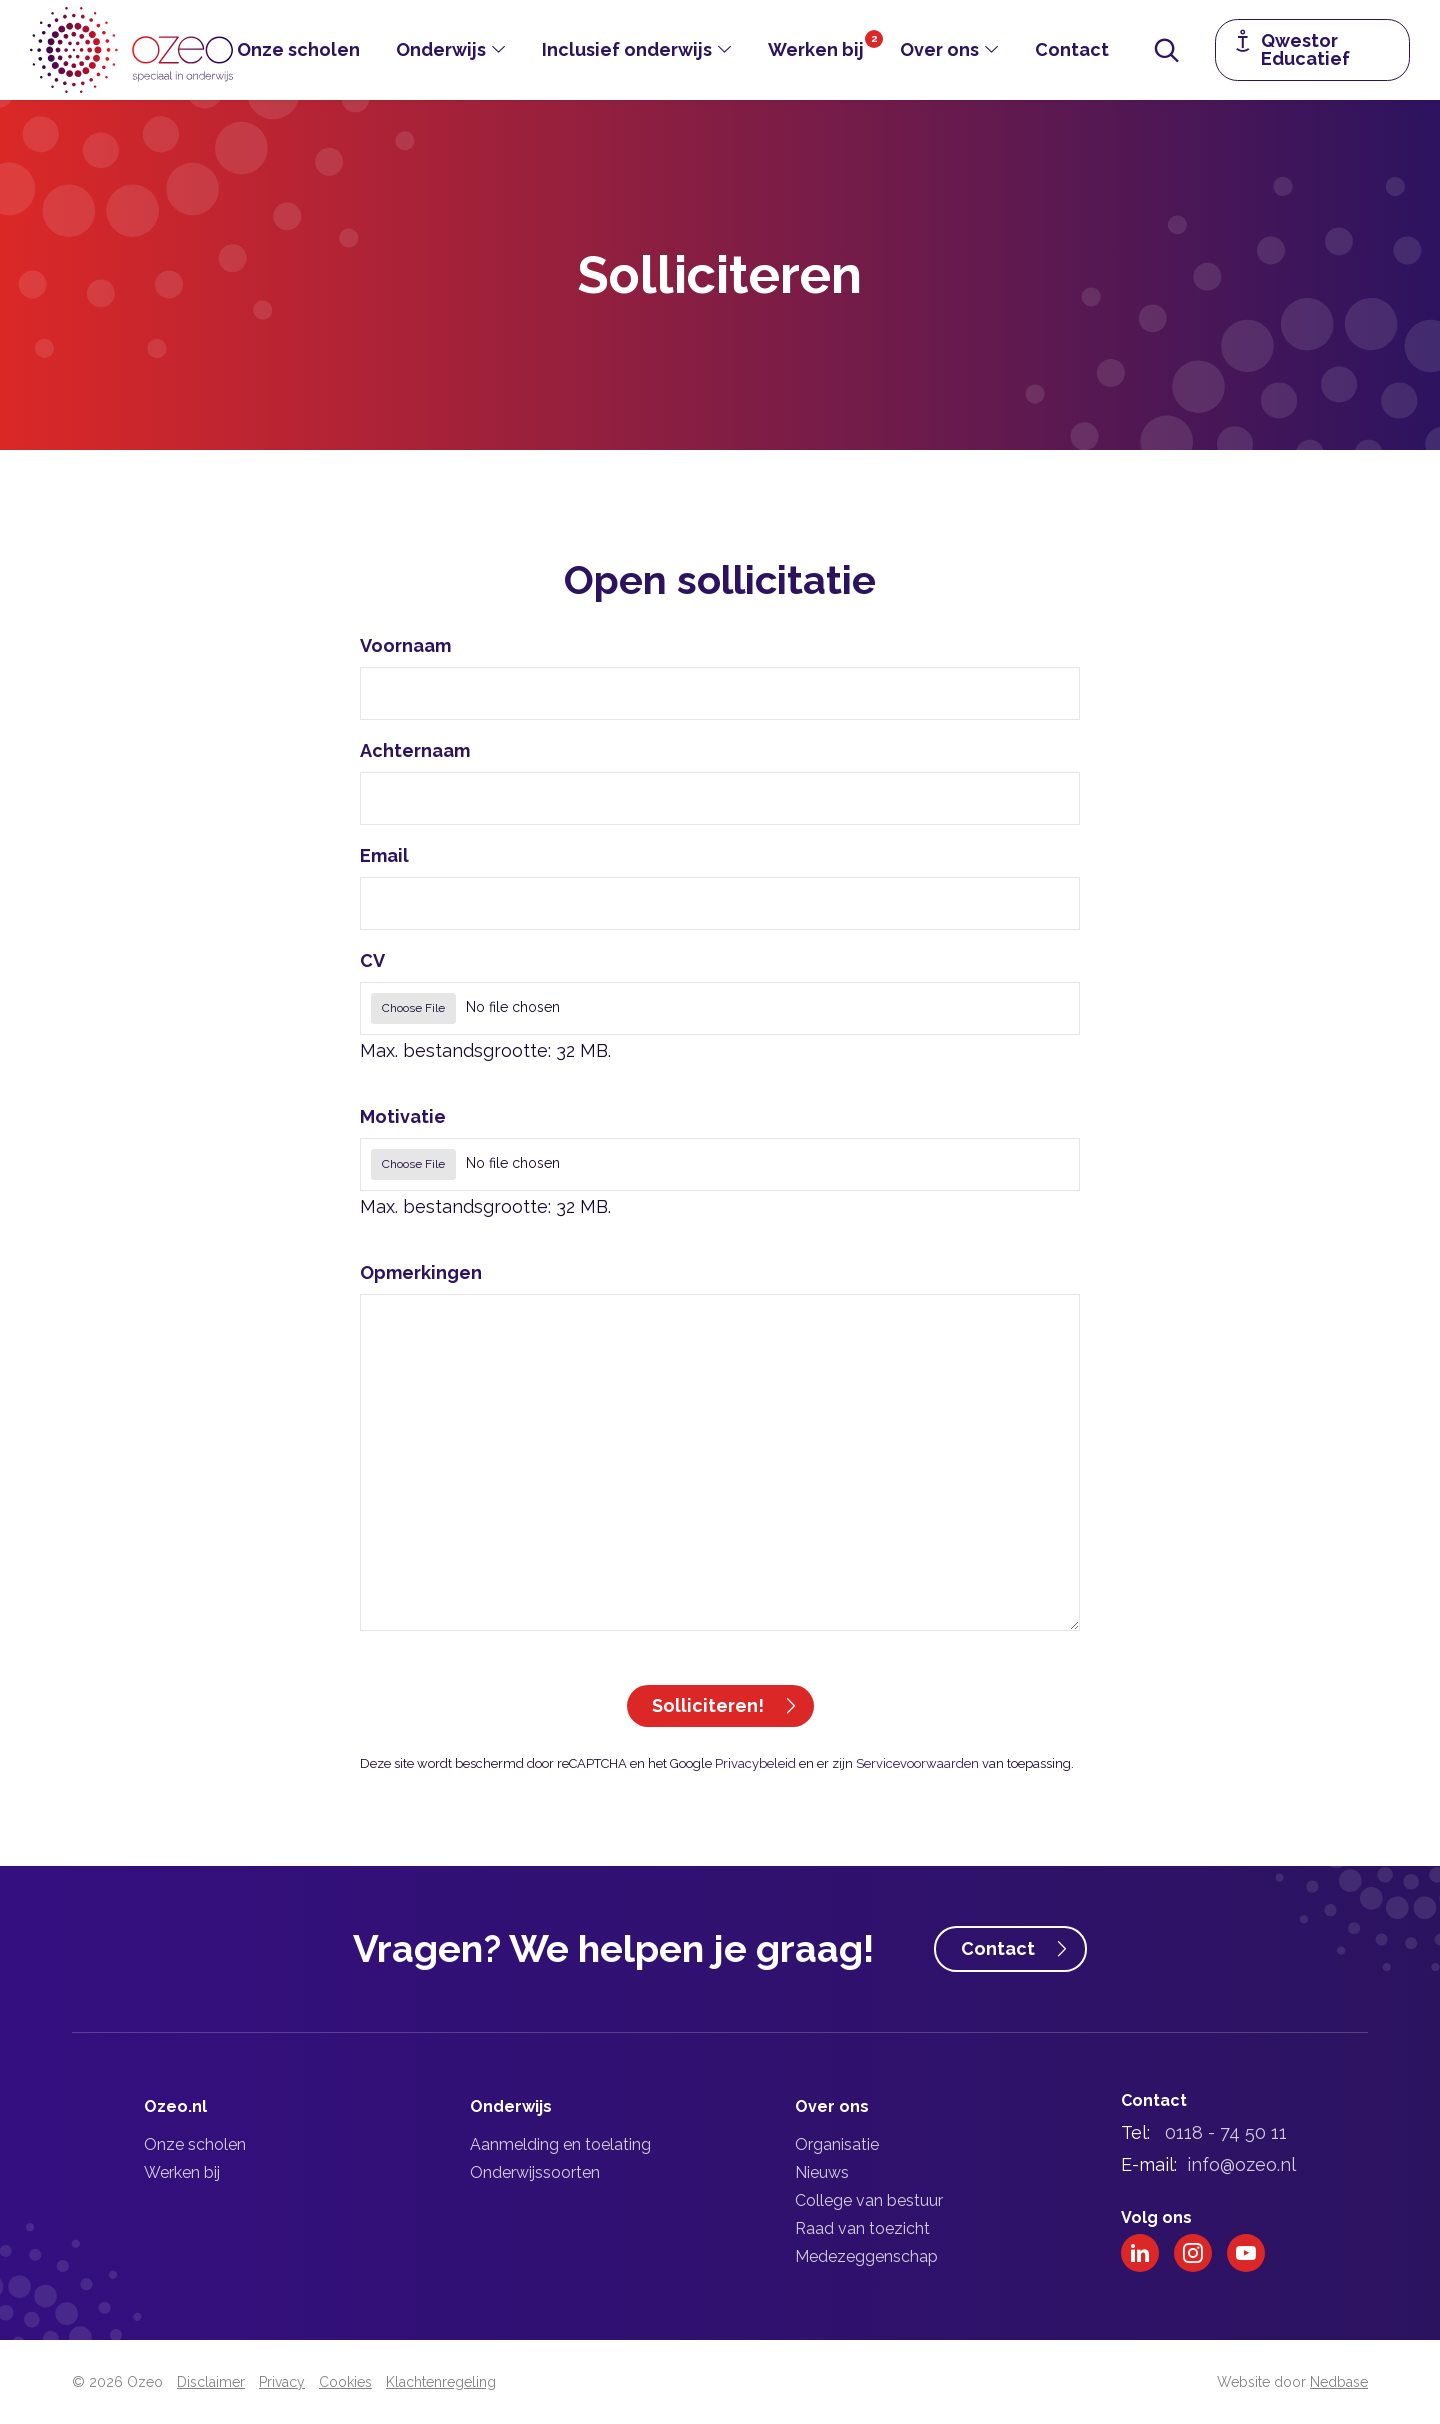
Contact (1072, 49)
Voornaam (405, 645)
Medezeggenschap (866, 2256)
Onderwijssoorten (535, 2172)
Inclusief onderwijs (627, 49)
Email (384, 855)
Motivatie (403, 1116)
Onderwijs (441, 49)
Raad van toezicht (862, 2228)
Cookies (345, 2382)
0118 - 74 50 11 (1226, 2132)
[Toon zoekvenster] (1167, 50)
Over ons (939, 49)
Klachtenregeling (441, 2382)
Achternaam (415, 750)
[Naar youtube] (1246, 2253)
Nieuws (822, 2172)
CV (372, 960)
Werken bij (816, 49)
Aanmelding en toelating (560, 2144)
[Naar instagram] (1193, 2253)
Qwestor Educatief (1305, 49)
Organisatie (837, 2144)
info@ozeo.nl (1241, 2164)
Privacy (282, 2382)
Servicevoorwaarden (917, 1763)
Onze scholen (298, 49)
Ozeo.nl (175, 2106)
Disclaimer (211, 2382)
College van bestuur (869, 2200)
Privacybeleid (755, 1763)
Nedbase (1339, 2382)
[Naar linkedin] (1140, 2253)
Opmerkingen (421, 1272)
